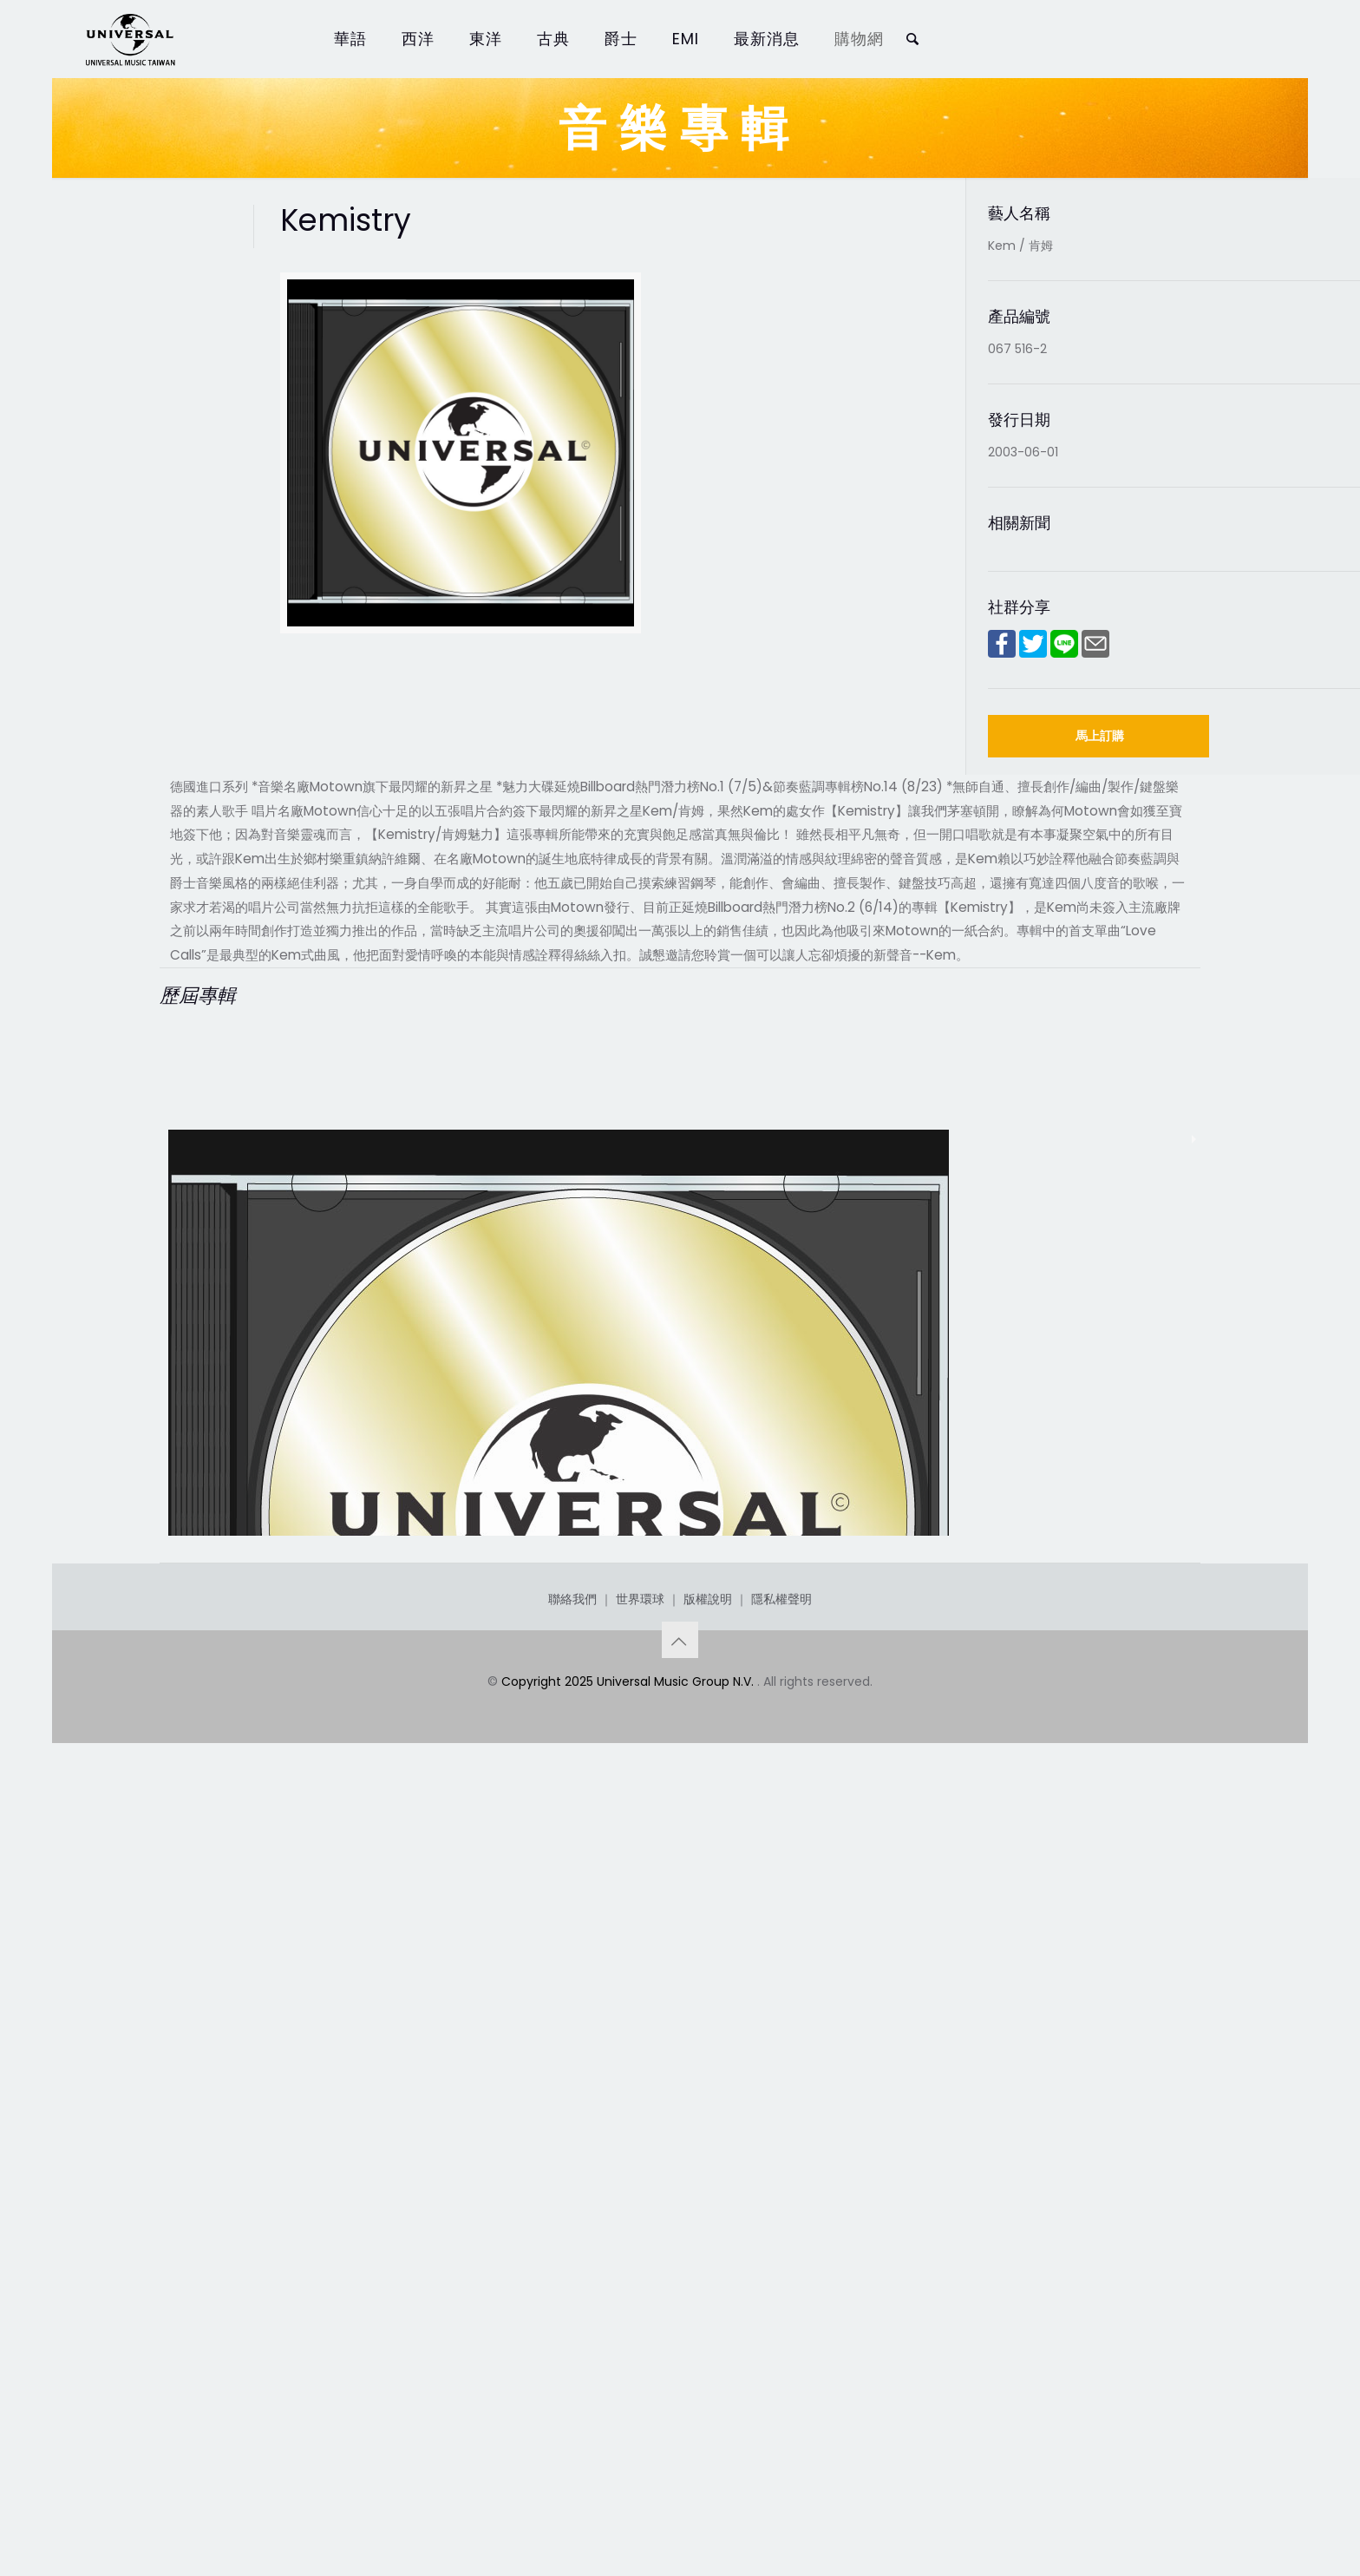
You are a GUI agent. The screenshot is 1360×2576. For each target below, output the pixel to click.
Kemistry (215, 2196)
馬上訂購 (1100, 735)
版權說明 (707, 2380)
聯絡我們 (572, 2380)
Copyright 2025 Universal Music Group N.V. (629, 2462)
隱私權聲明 (781, 2380)
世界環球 (640, 2380)
